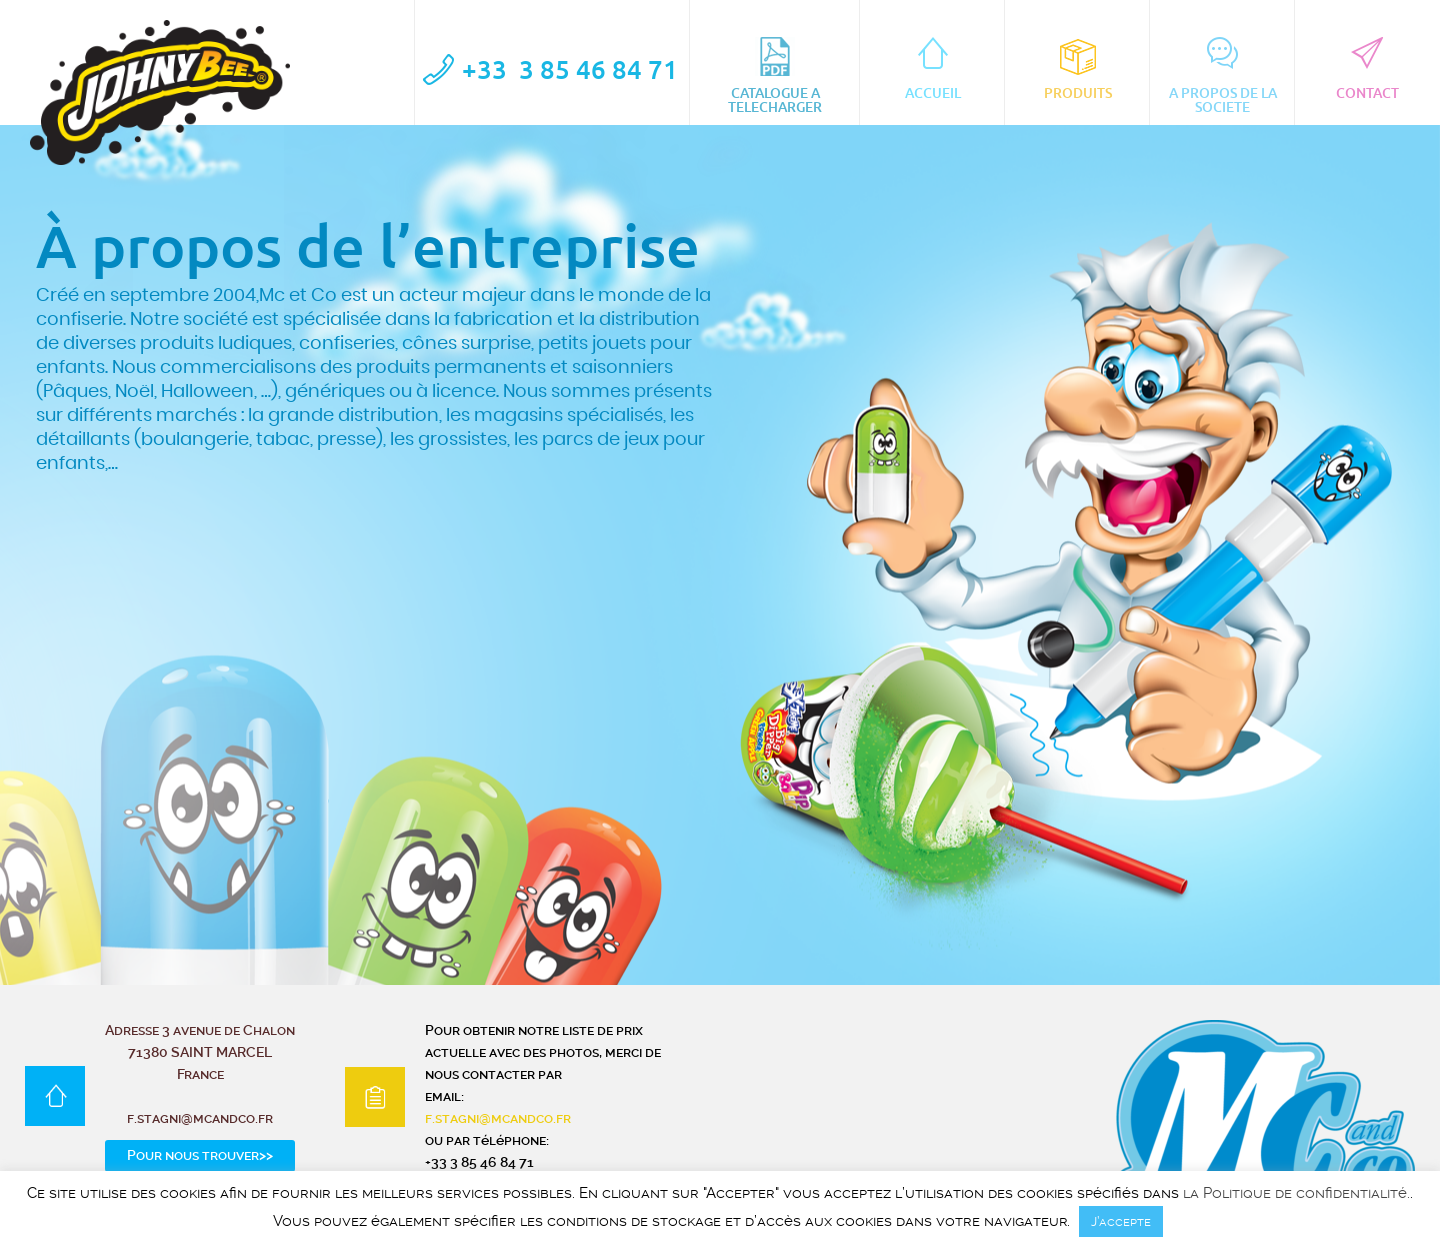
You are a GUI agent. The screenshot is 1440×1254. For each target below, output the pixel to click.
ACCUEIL (933, 69)
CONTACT (1367, 69)
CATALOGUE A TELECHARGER (775, 76)
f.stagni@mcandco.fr (498, 1118)
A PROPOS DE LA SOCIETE (1223, 76)
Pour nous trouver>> (200, 1155)
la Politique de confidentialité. (1296, 1193)
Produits (1078, 69)
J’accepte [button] (1121, 1221)
